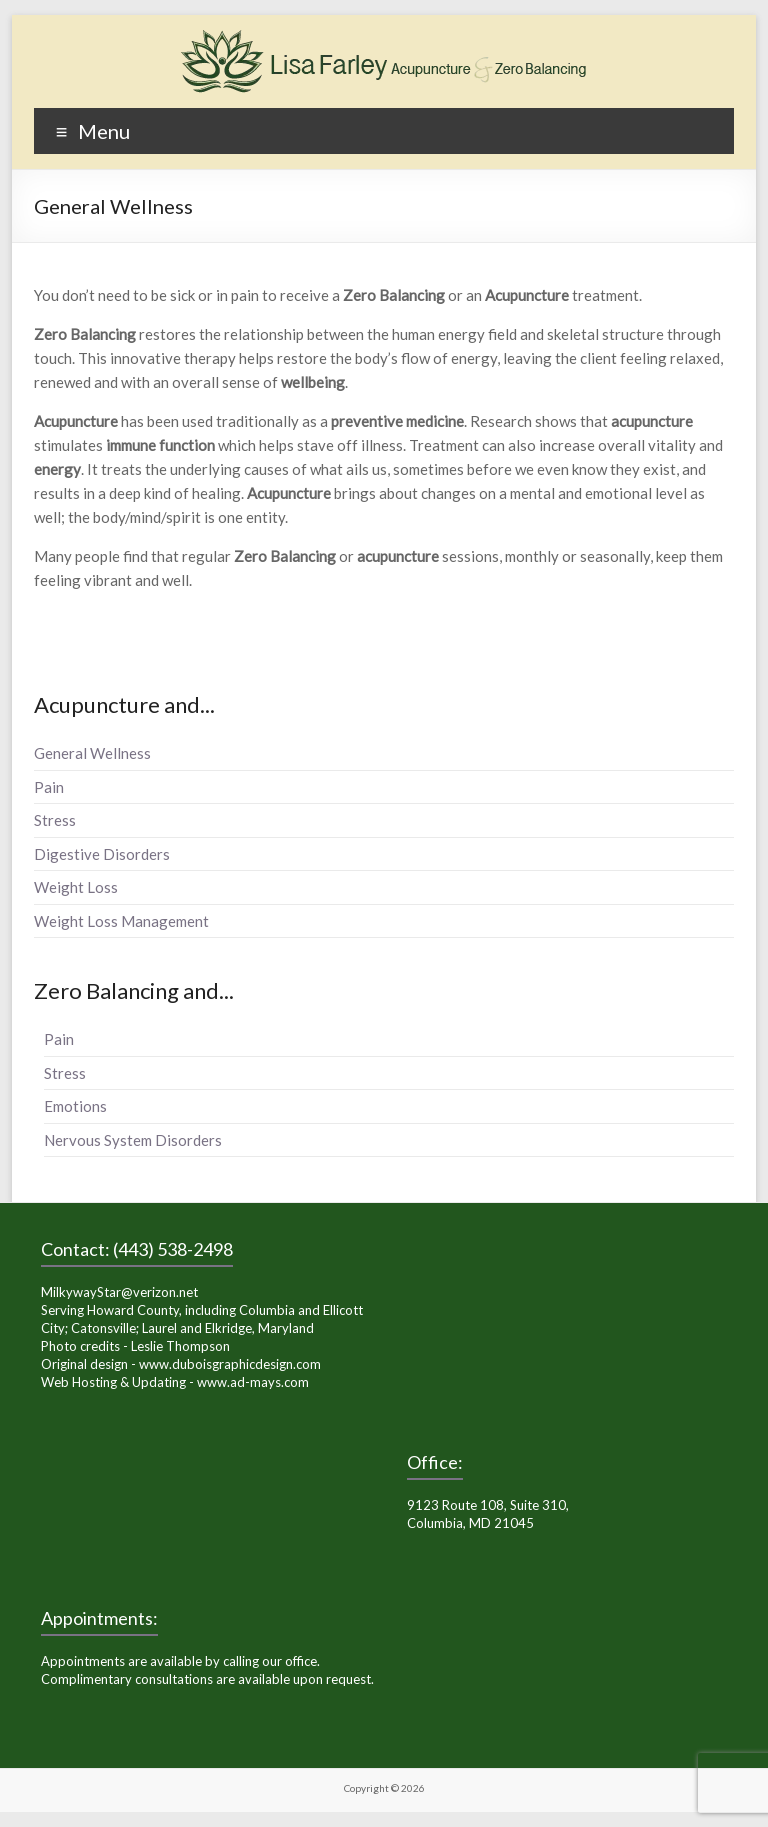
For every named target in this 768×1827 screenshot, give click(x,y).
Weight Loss (76, 887)
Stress (55, 820)
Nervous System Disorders (133, 1140)
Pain (49, 787)
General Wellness (92, 753)
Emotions (75, 1106)
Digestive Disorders (102, 854)
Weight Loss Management (121, 921)
